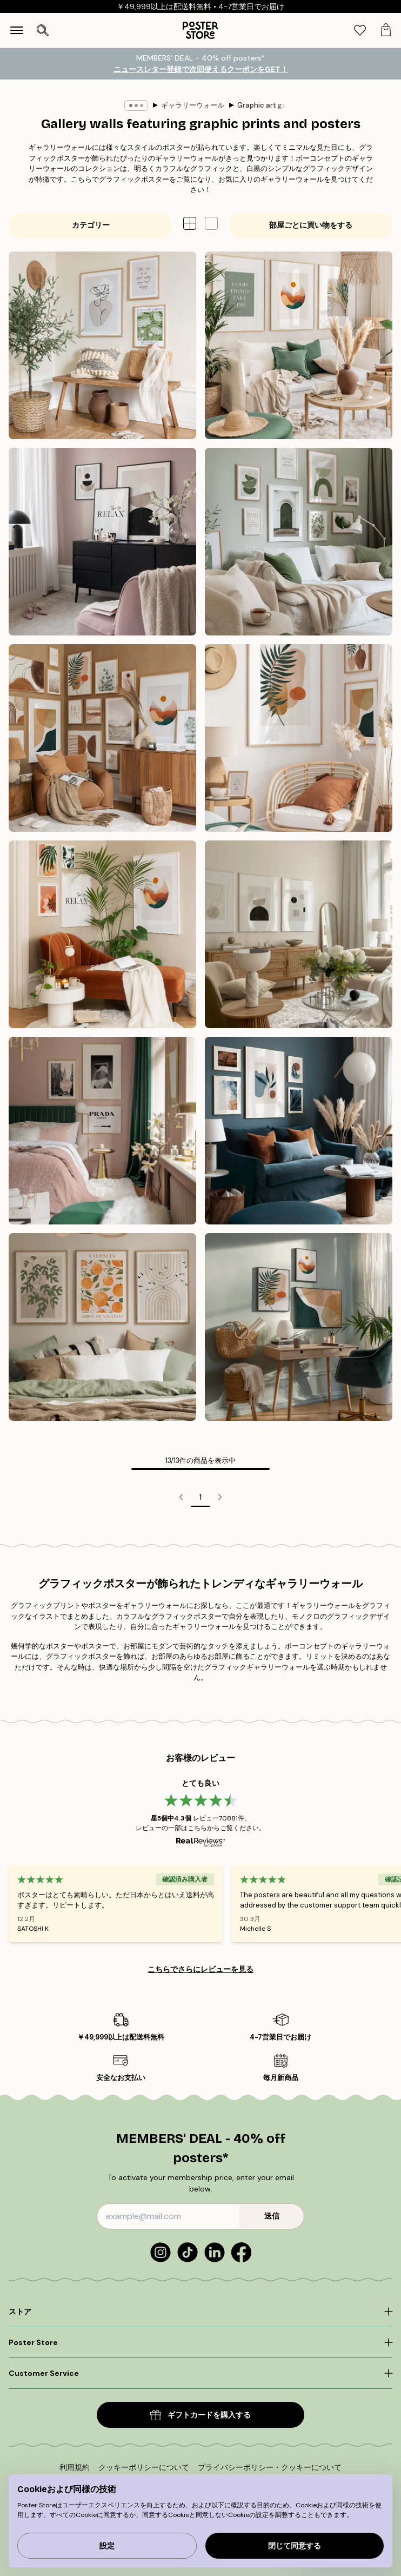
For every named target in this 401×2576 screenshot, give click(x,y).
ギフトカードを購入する (200, 2415)
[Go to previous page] (181, 1497)
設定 (107, 2546)
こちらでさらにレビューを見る (200, 1969)
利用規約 (74, 2467)
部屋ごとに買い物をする (310, 225)
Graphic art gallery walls (278, 105)
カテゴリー (91, 225)
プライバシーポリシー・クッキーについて (270, 2467)
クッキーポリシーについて (143, 2467)
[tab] (360, 31)
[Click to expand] (200, 2311)
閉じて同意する (294, 2546)
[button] (211, 223)
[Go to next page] (220, 1497)
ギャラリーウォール (192, 105)
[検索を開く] (42, 30)
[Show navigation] (16, 30)
